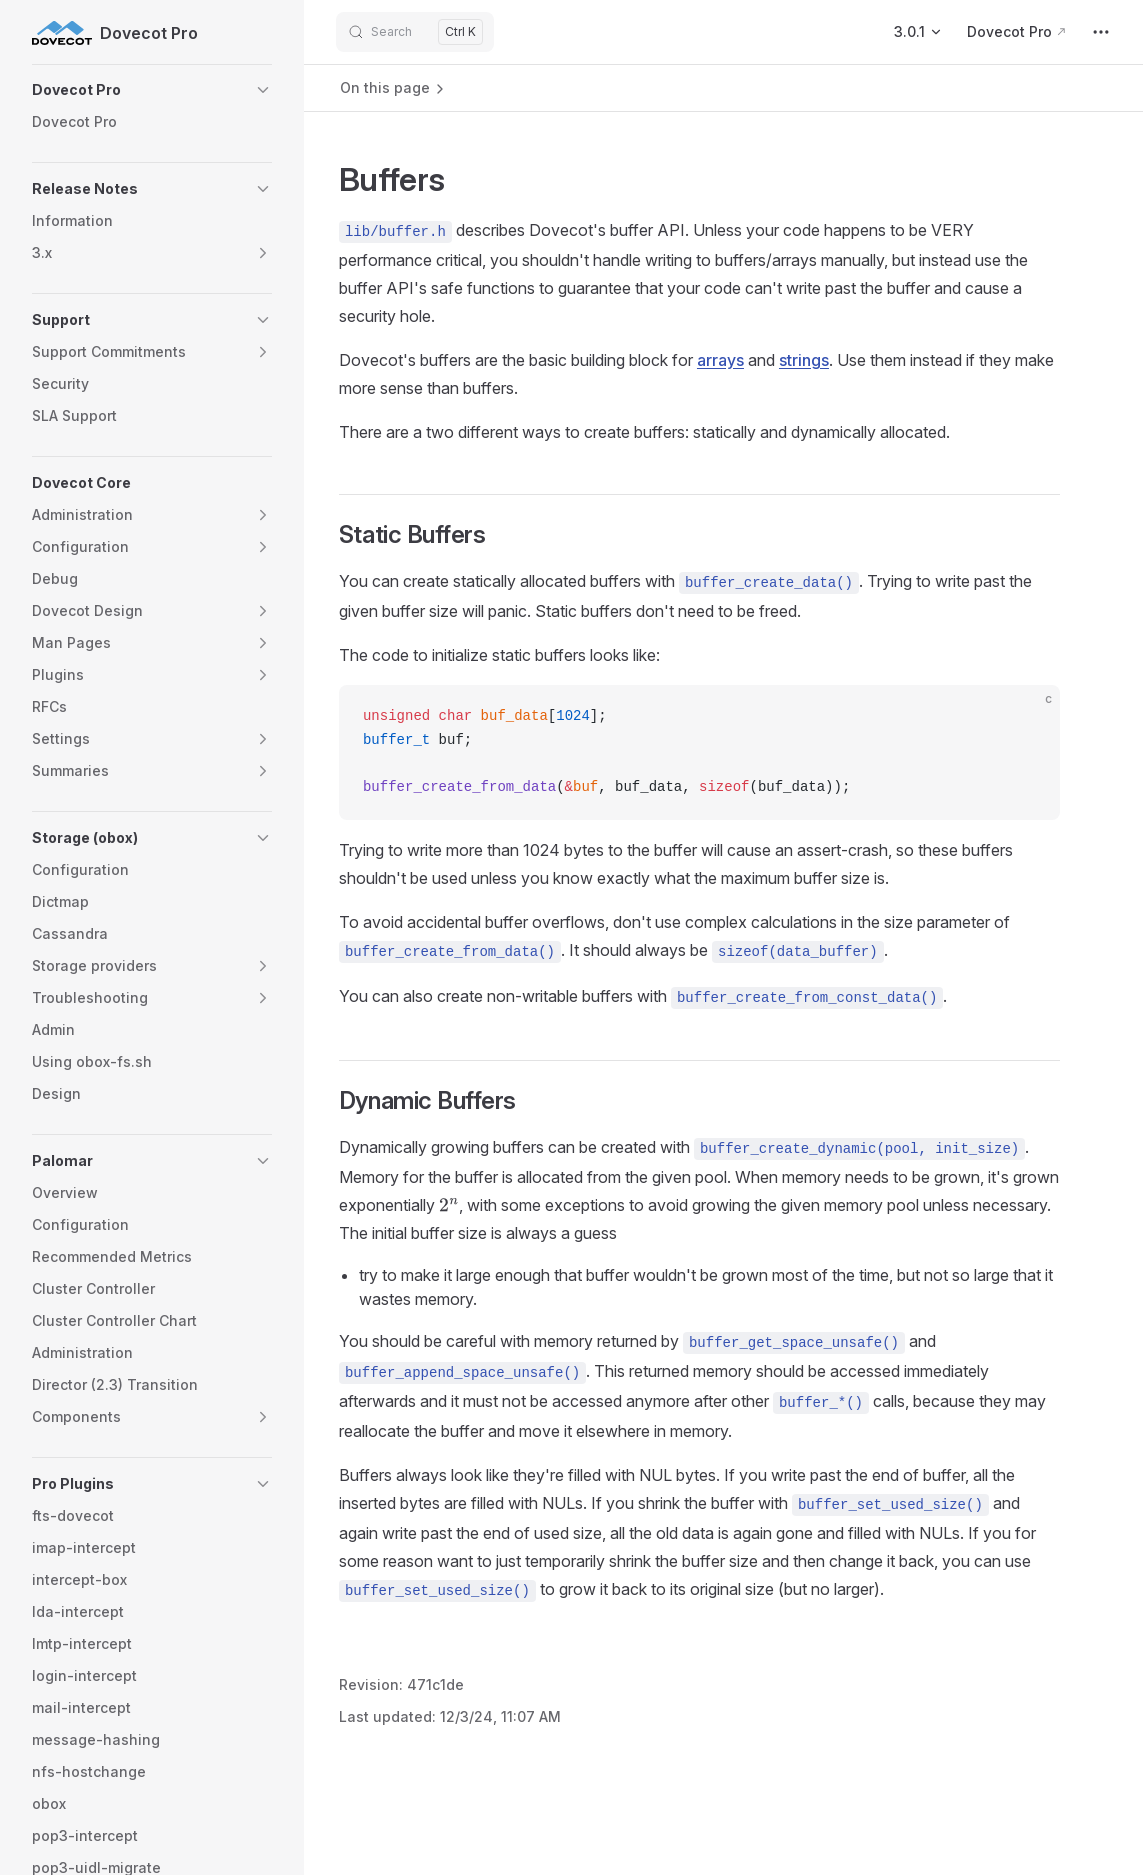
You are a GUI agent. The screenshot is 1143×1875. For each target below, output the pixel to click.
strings (804, 360)
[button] (152, 90)
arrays (720, 360)
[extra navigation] (1101, 32)
